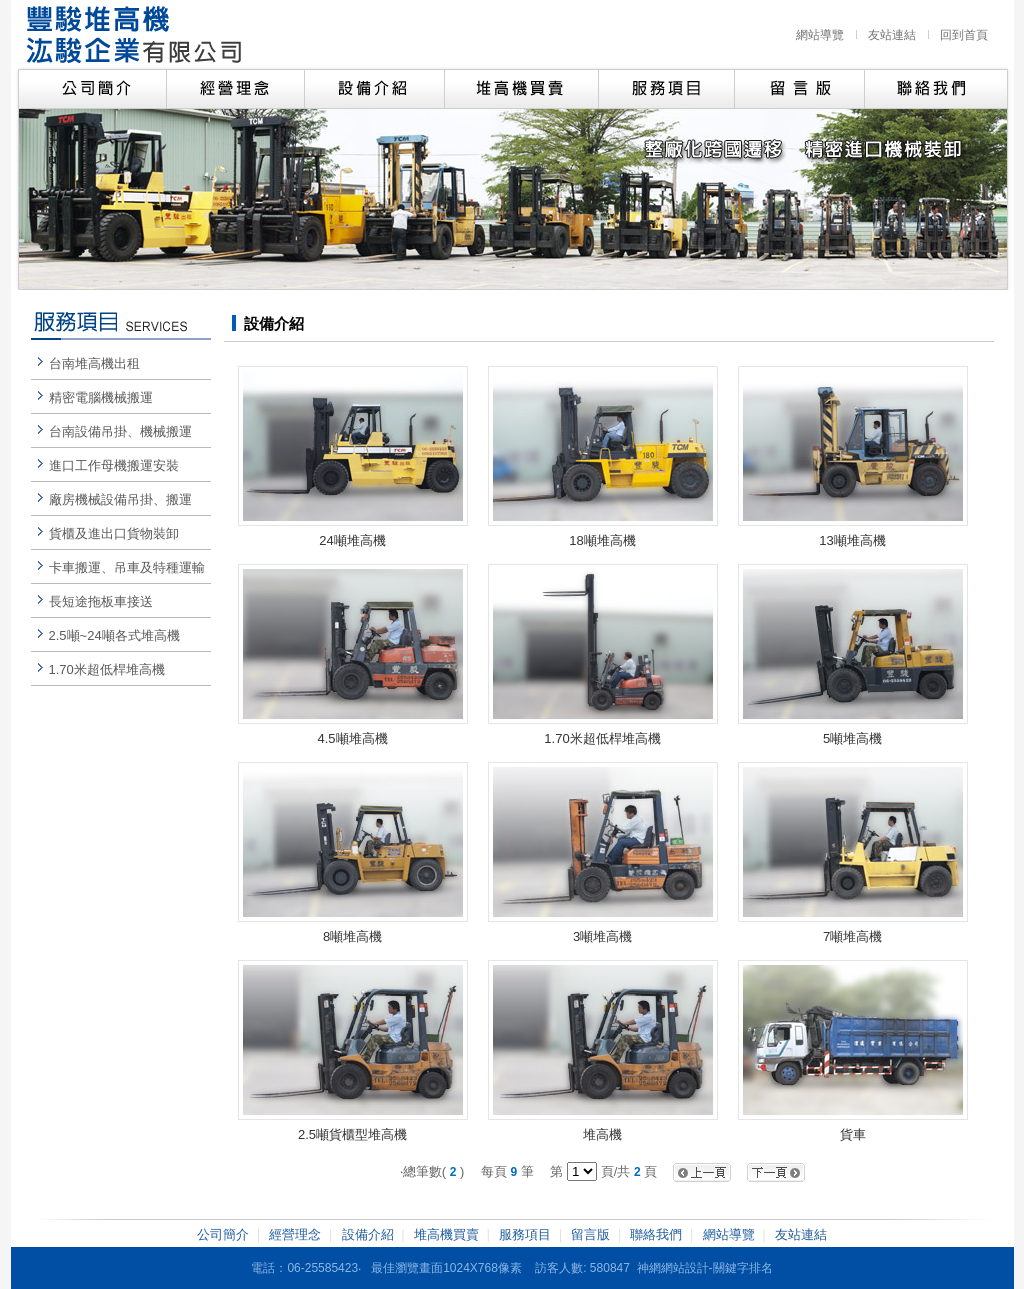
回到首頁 (964, 35)
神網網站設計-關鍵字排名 (705, 1268)
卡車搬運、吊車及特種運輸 (127, 567)
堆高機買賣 (446, 1234)
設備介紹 (368, 1234)
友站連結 (892, 35)
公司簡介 (223, 1234)
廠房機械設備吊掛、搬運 (120, 499)
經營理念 (295, 1234)
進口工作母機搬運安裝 (114, 465)
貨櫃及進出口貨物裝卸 (114, 533)
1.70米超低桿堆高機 (107, 669)
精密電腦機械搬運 (101, 397)
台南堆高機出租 (94, 363)
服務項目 (525, 1234)
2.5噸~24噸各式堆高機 (114, 635)
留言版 (590, 1234)
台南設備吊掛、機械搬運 (120, 431)
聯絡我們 (656, 1234)
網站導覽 (820, 35)
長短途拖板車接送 (101, 601)
